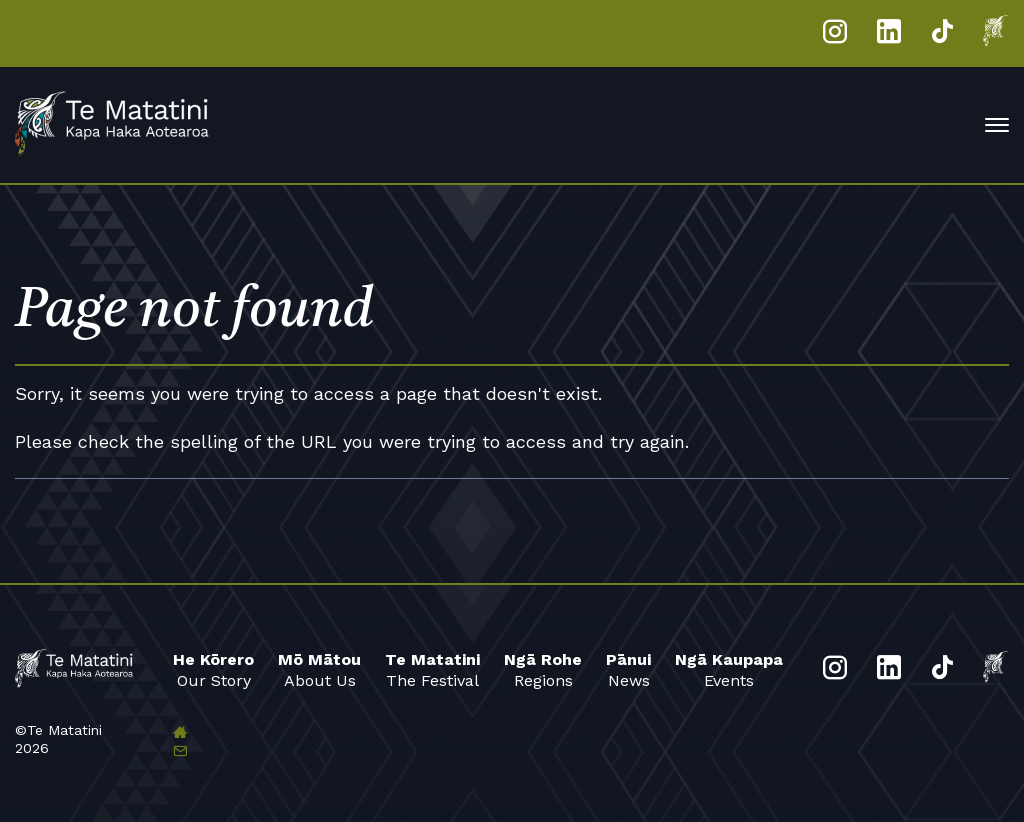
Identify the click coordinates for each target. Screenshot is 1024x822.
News (628, 669)
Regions (543, 669)
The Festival (432, 669)
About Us (319, 669)
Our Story (213, 669)
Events (729, 669)
